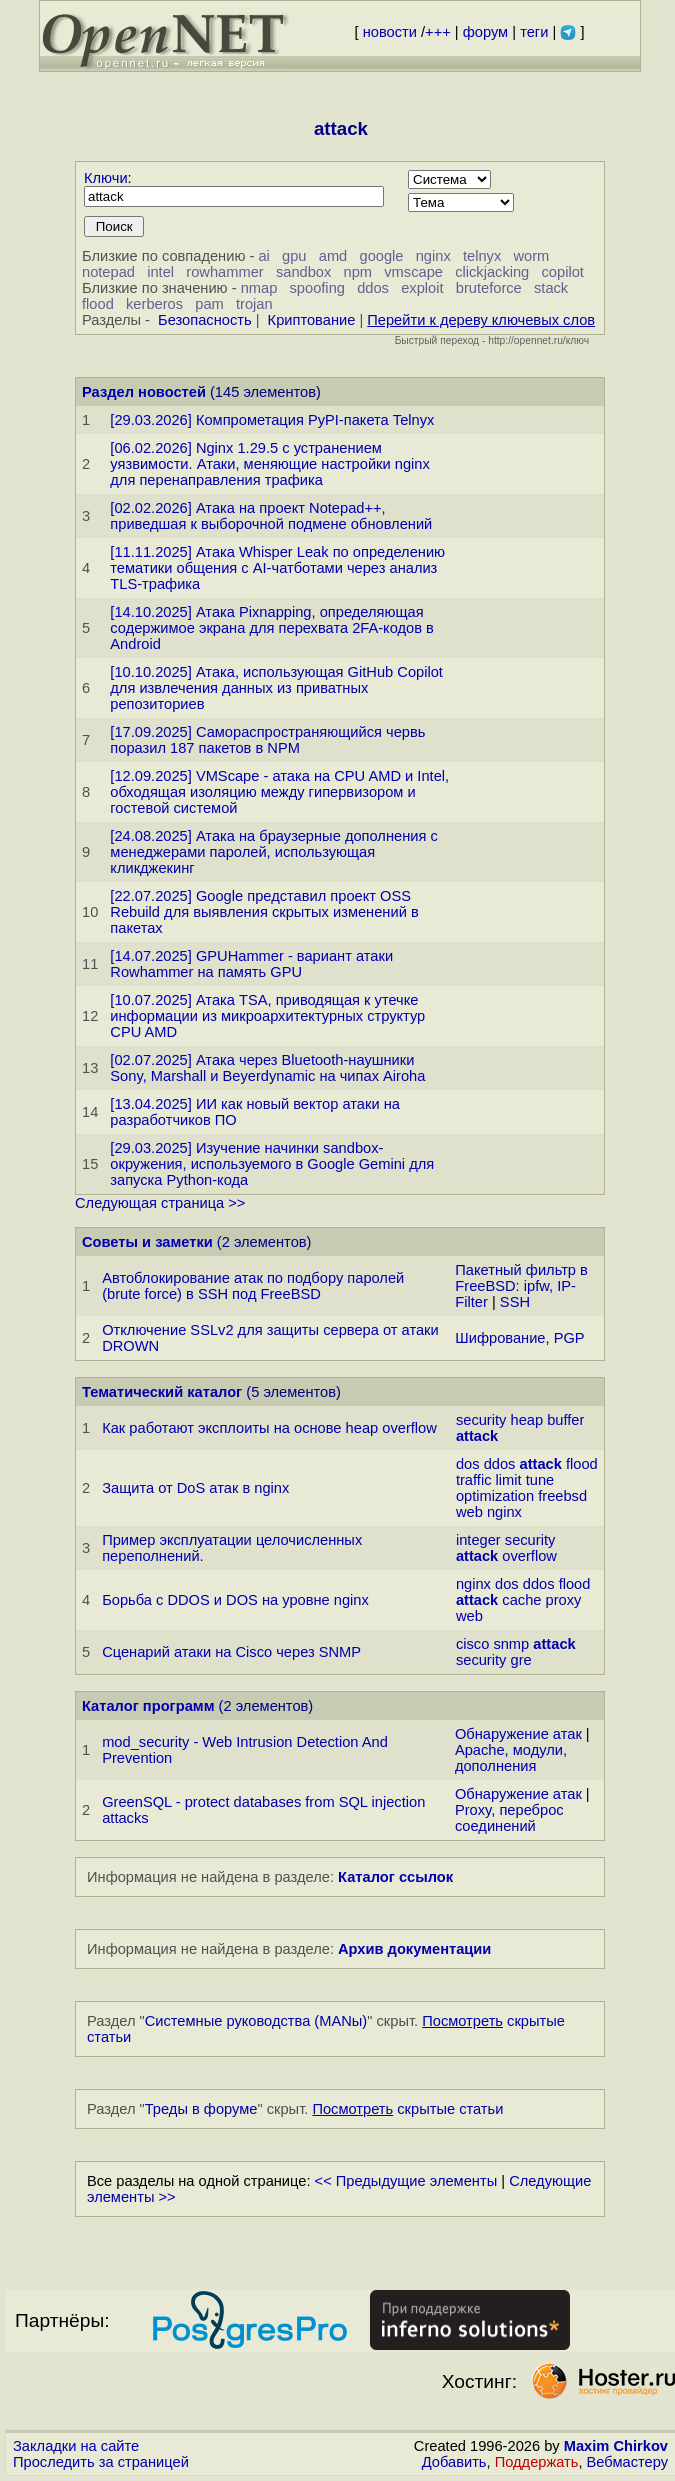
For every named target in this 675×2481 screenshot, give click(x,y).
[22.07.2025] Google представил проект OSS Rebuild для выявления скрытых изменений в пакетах (264, 912)
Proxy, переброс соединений (509, 1818)
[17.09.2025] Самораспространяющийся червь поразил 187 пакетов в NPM (267, 740)
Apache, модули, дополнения (511, 1758)
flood (98, 304)
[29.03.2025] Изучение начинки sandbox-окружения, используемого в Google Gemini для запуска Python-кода (272, 1164)
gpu (294, 256)
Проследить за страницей (101, 2462)
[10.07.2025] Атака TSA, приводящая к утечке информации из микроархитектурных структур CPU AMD (267, 1016)
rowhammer (224, 272)
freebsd (562, 1496)
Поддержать (537, 2462)
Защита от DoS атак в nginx (195, 1488)
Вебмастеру (627, 2462)
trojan (254, 304)
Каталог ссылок (395, 1877)
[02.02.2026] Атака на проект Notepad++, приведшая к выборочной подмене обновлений (271, 516)
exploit (422, 288)
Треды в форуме (201, 2109)
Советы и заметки (147, 1242)
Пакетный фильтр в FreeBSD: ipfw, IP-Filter (521, 1286)
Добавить (454, 2462)
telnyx (482, 256)
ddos (373, 288)
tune (540, 1480)
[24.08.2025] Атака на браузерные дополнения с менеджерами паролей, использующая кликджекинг (273, 852)
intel (160, 272)
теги (534, 32)
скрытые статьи (407, 2109)
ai (263, 256)
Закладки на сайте (76, 2446)
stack (551, 288)
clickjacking (492, 272)
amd (333, 256)
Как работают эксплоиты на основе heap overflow (269, 1428)
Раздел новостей (144, 392)
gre (520, 1660)
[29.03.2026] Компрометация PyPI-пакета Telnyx (272, 420)
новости (390, 32)
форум (485, 32)
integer (478, 1540)
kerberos (154, 304)
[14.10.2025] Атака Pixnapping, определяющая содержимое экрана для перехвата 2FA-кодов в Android (272, 628)
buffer (565, 1420)
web (469, 1512)
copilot (563, 272)
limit (509, 1480)
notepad (108, 272)
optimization (495, 1496)
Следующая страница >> (160, 1203)
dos (468, 1464)
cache (521, 1600)
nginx (433, 256)
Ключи (106, 178)
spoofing (317, 288)
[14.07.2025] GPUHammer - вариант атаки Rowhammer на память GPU (251, 964)
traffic (474, 1480)
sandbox (303, 272)
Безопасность (205, 320)
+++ (438, 32)
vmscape (413, 272)
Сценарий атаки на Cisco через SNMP (231, 1652)
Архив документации (414, 1949)
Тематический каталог (162, 1392)
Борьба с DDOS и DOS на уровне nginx (235, 1600)
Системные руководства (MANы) (256, 2021)
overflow (529, 1556)
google (381, 256)
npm (358, 272)
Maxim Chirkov (616, 2446)
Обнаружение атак (518, 1734)
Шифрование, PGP (519, 1338)
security (481, 1420)
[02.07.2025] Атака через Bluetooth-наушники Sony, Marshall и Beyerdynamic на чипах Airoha (267, 1068)
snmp (511, 1644)
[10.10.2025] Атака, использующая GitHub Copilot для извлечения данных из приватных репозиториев (276, 688)
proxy (564, 1600)
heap (526, 1420)
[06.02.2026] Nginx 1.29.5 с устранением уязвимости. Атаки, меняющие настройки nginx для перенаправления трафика (270, 464)
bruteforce (489, 288)
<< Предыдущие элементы (406, 2181)
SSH (515, 1302)
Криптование (312, 320)
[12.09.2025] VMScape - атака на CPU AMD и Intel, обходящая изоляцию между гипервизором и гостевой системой (279, 792)
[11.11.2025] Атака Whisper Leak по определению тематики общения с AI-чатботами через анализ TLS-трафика (277, 568)
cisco (472, 1644)
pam (209, 304)
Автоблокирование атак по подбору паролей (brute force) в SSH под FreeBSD (253, 1286)
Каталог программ (148, 1706)
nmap (259, 288)
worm (532, 256)
